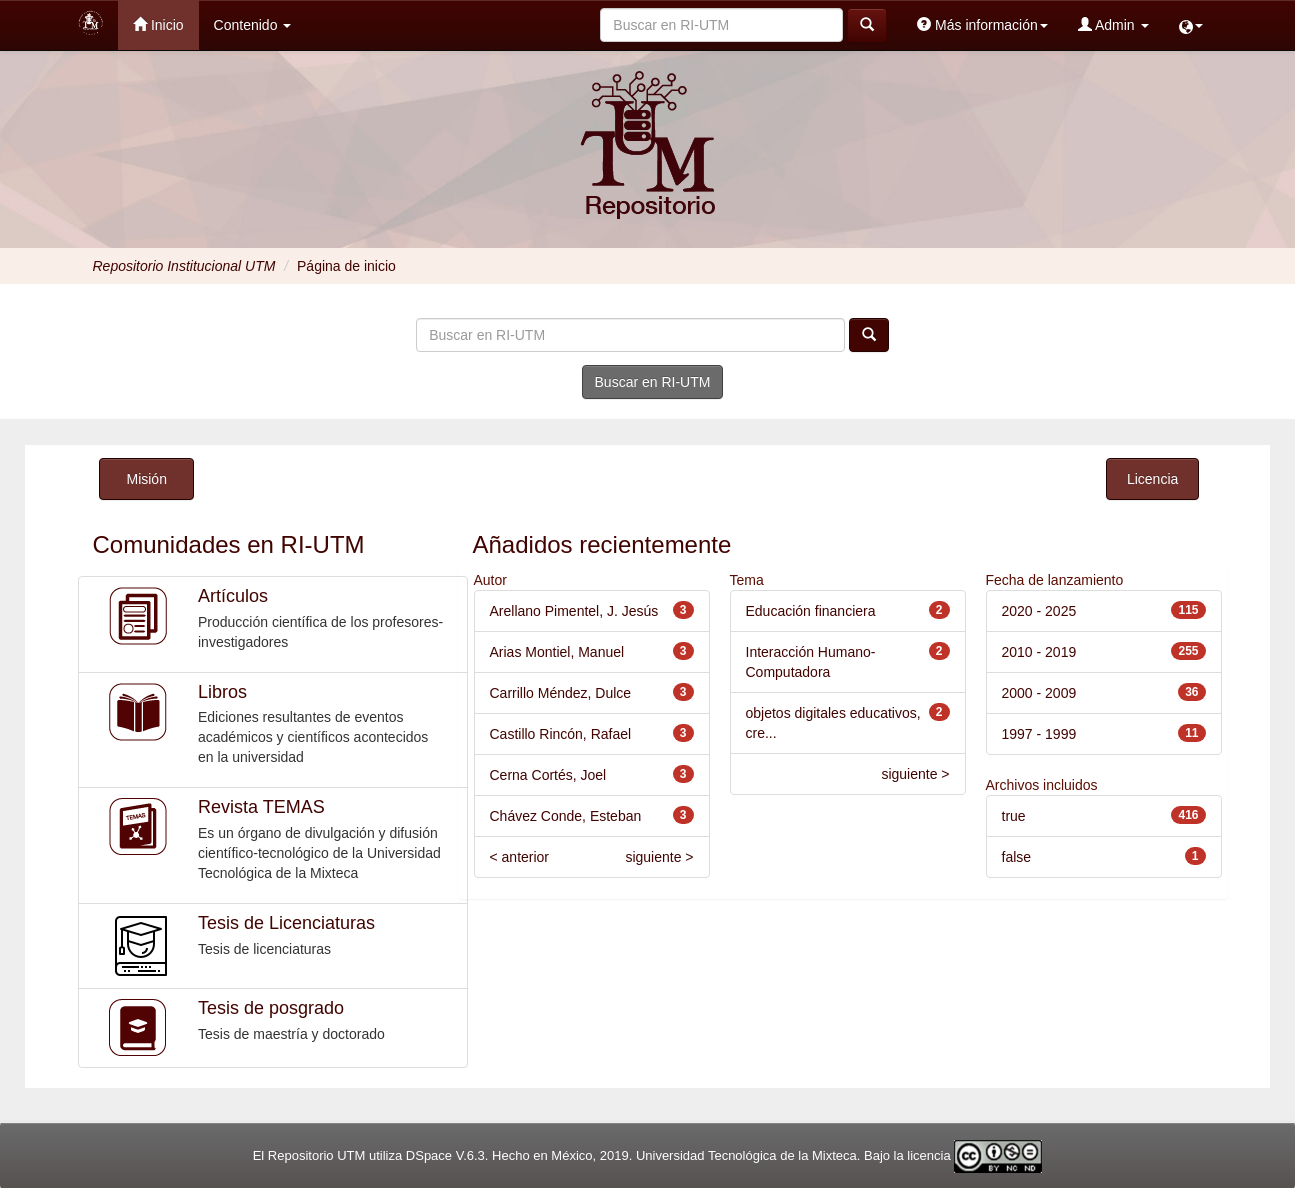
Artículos (233, 596)
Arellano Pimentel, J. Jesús (574, 611)
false (1017, 857)
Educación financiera (811, 611)
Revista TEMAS (261, 807)
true (1014, 816)
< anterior (520, 857)
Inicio (158, 24)
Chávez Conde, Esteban (566, 816)
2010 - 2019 (1039, 652)
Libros (222, 692)
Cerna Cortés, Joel (548, 775)
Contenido (253, 25)
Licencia (1152, 479)
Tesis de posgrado (271, 1008)
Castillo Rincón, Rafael (561, 734)
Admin (1113, 24)
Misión (146, 479)
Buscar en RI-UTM (653, 382)
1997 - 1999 (1039, 734)
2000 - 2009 (1039, 693)
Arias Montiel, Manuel (557, 652)
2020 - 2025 (1039, 611)
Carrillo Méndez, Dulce (561, 693)
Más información (982, 24)
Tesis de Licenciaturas (286, 923)
